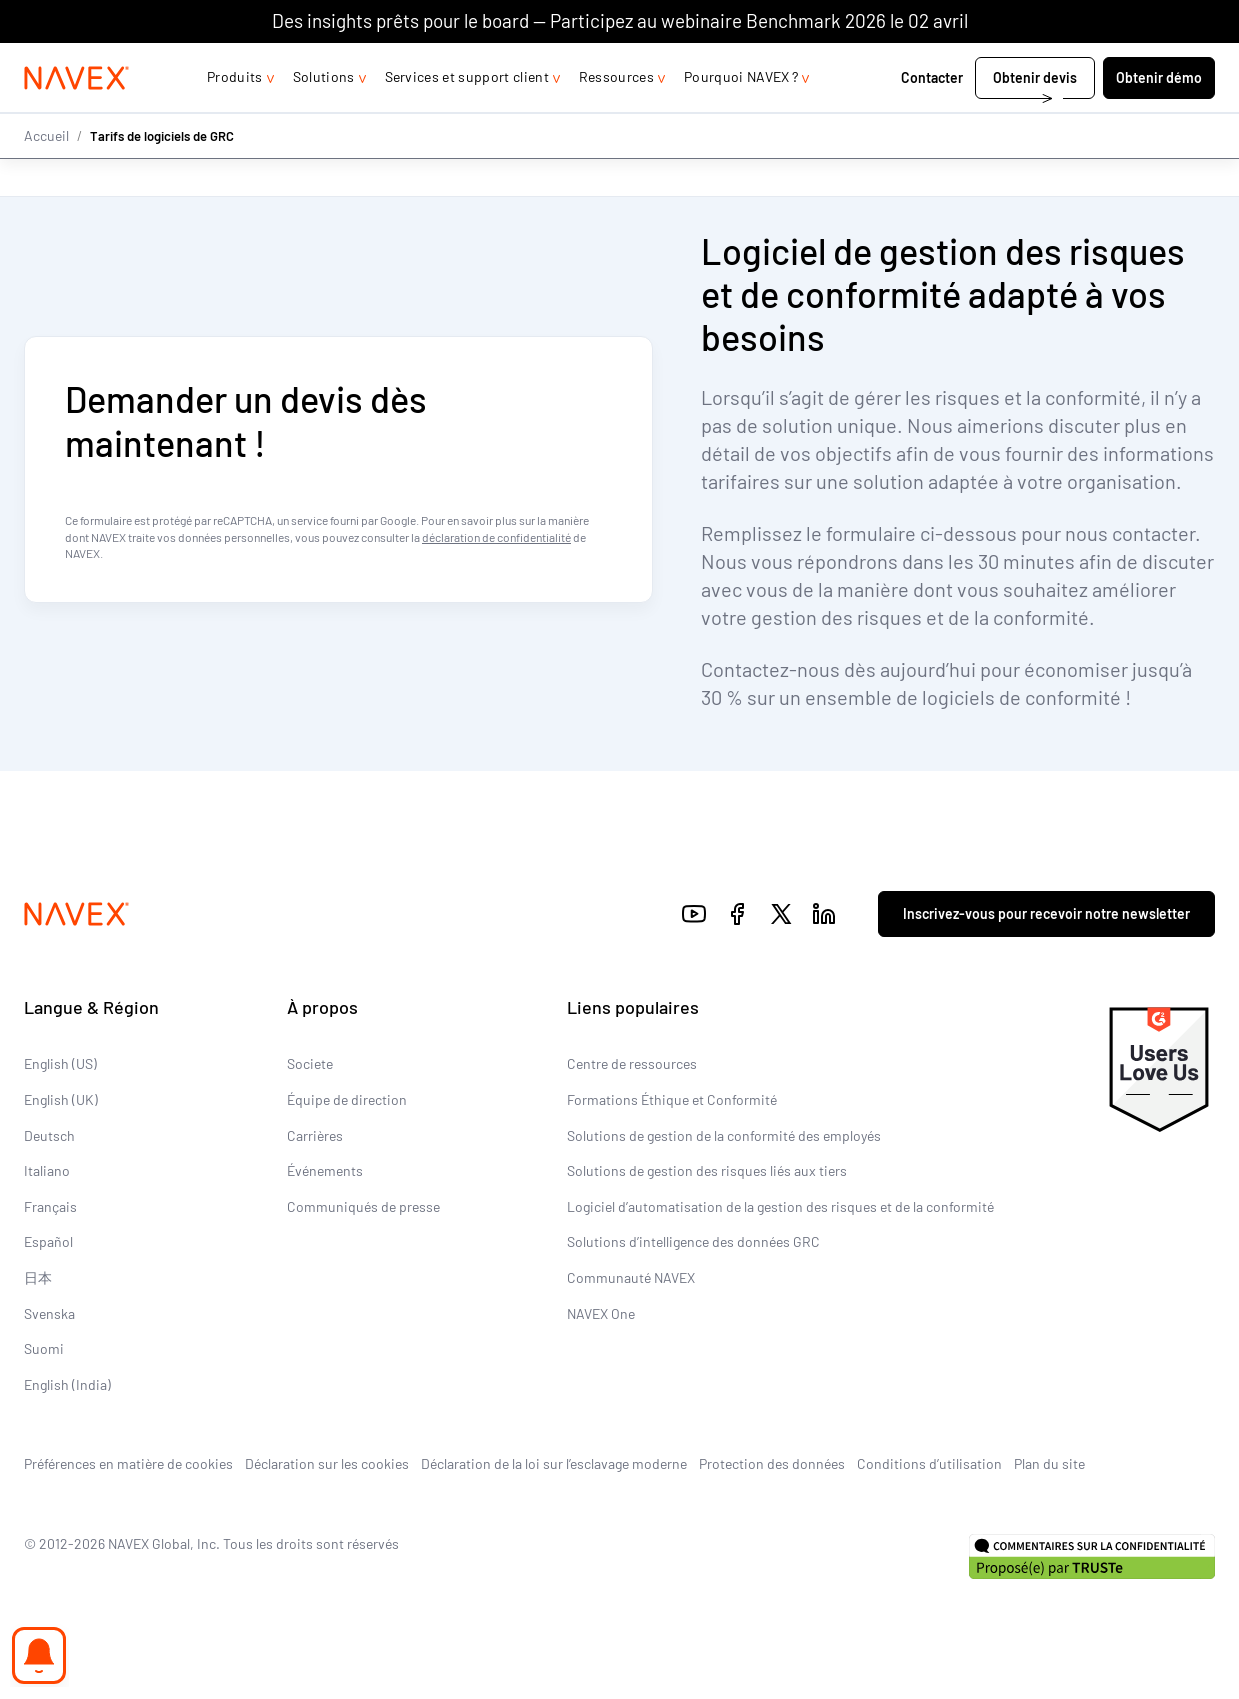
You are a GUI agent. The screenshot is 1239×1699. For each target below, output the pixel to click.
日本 (38, 1277)
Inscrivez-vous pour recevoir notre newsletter (1046, 913)
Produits (235, 116)
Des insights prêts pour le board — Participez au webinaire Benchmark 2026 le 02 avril (620, 20)
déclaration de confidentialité (496, 537)
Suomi (44, 1349)
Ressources (616, 116)
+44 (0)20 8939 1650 (1012, 62)
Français (50, 1206)
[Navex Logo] (77, 118)
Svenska (49, 1313)
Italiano (47, 1171)
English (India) (67, 1384)
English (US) (60, 1064)
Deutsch (49, 1135)
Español (48, 1242)
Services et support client (467, 116)
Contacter (932, 117)
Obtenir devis (1035, 117)
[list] (1161, 63)
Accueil (46, 174)
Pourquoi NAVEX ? (741, 116)
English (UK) (61, 1100)
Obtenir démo (1159, 117)
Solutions (324, 116)
